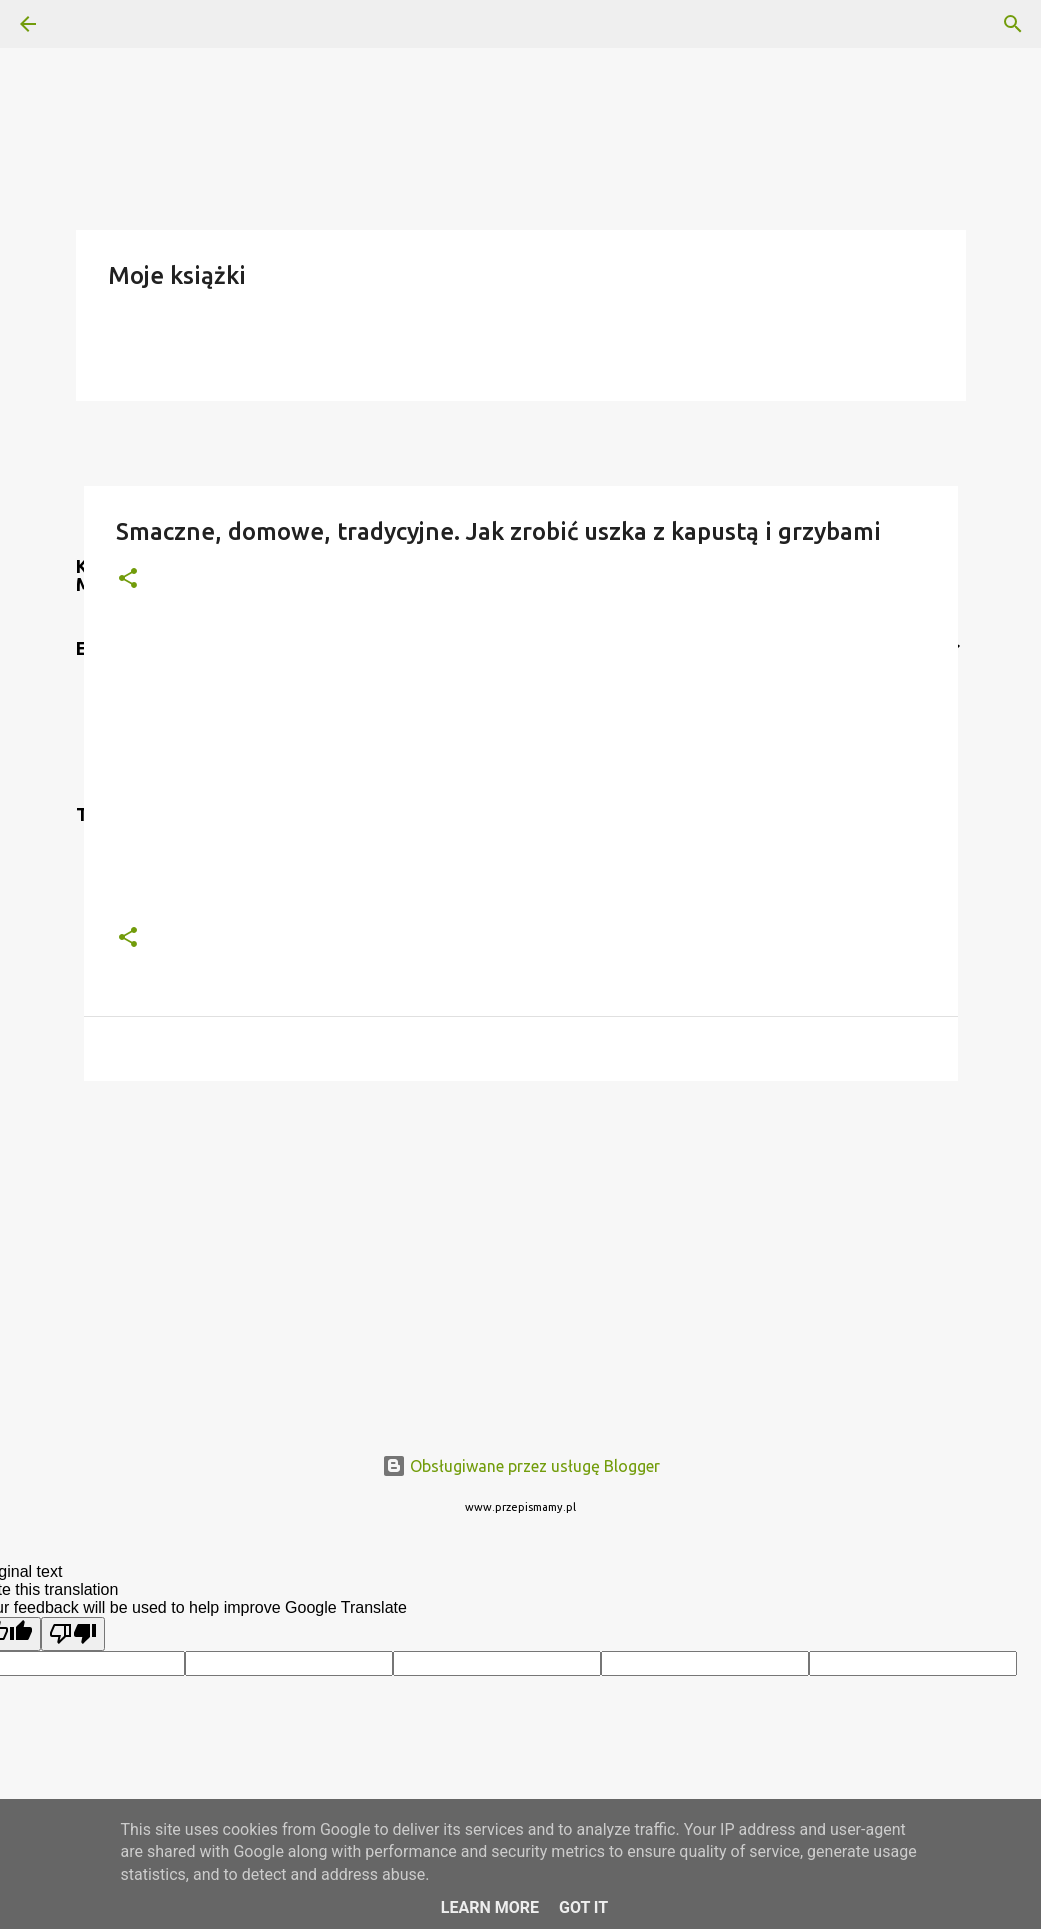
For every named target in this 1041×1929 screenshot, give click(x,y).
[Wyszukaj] (84, 24)
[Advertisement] (521, 1251)
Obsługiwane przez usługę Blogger (521, 1466)
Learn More (490, 1907)
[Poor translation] (73, 1634)
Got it (583, 1907)
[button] (128, 579)
